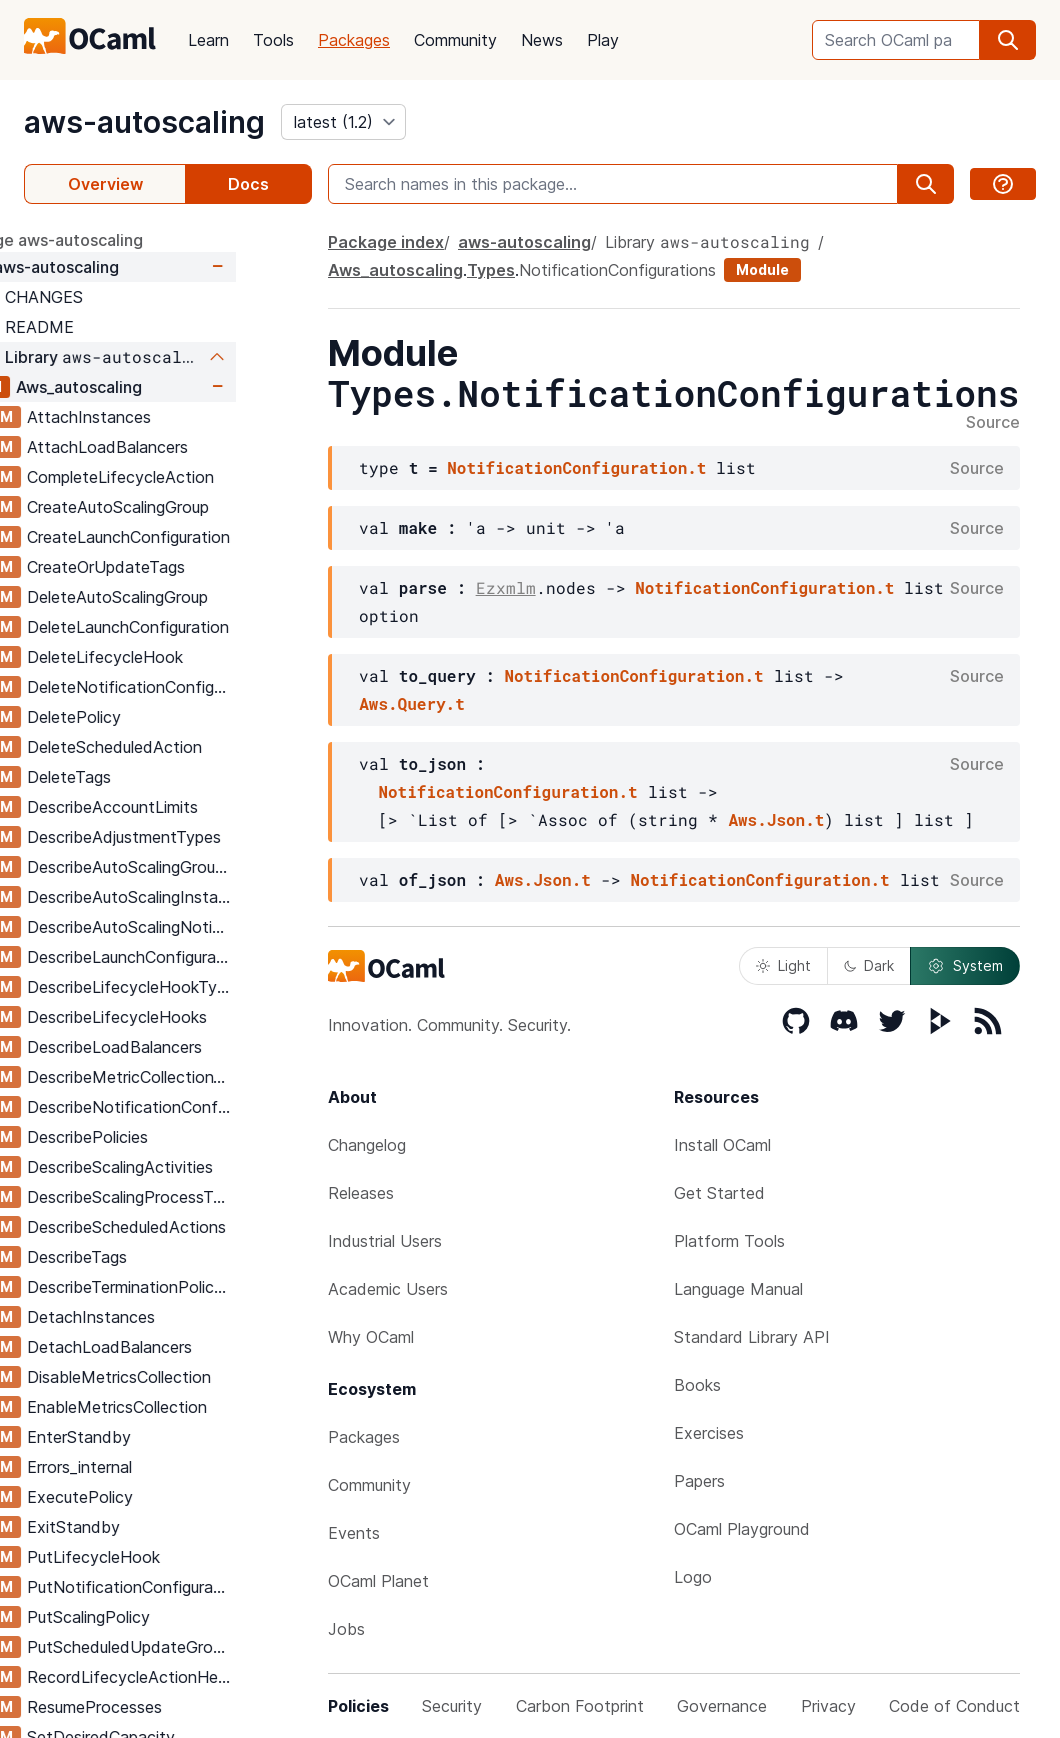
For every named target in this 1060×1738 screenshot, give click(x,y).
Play (603, 40)
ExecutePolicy (156, 1497)
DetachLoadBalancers (185, 1347)
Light (783, 965)
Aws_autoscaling (155, 387)
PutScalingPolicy (164, 1617)
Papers (699, 1481)
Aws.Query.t (412, 703)
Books (697, 1385)
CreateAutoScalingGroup (194, 507)
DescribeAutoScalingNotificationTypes (207, 927)
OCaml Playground (742, 1529)
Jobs (346, 1629)
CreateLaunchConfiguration (204, 537)
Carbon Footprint (580, 1706)
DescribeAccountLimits (188, 807)
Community (455, 40)
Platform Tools (729, 1241)
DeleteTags (145, 777)
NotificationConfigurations (617, 270)
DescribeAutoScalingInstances (207, 897)
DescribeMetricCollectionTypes (207, 1077)
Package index (386, 242)
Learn (208, 40)
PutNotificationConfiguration (207, 1587)
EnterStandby (155, 1437)
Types (491, 270)
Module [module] (762, 269)
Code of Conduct (954, 1706)
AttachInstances (165, 417)
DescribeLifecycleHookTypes (207, 987)
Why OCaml (371, 1337)
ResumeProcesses (170, 1707)
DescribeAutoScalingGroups (205, 867)
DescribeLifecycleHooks (193, 1017)
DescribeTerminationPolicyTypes (207, 1287)
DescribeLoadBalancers (190, 1047)
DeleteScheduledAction (190, 747)
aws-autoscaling (144, 122)
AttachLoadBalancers (183, 447)
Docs (248, 184)
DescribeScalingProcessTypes (207, 1197)
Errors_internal (155, 1467)
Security (452, 1706)
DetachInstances (167, 1317)
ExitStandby (149, 1527)
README (115, 327)
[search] (1008, 40)
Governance (722, 1706)
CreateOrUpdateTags (182, 567)
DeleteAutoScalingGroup (193, 597)
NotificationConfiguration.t (576, 467)
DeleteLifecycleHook (181, 657)
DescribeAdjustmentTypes (200, 837)
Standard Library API (752, 1337)
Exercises (709, 1433)
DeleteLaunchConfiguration (204, 627)
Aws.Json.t (776, 819)
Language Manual (738, 1289)
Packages (354, 40)
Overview (105, 184)
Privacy (828, 1706)
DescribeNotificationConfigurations (207, 1107)
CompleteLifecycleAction (196, 477)
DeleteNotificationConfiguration (207, 687)
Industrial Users (385, 1241)
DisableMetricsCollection (195, 1377)
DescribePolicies (163, 1137)
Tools (273, 40)
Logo (693, 1577)
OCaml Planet (378, 1581)
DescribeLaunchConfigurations (207, 957)
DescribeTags (153, 1257)
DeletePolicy (150, 717)
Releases (361, 1193)
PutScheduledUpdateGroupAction (207, 1647)
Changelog (367, 1145)
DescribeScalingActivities (196, 1167)
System (965, 966)
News (542, 40)
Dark (869, 965)
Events (354, 1533)
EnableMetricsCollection (193, 1407)
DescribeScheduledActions (202, 1227)
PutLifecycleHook (169, 1557)
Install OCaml (722, 1145)
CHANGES (120, 297)
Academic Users (388, 1289)
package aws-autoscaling (121, 240)
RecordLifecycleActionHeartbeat (207, 1677)
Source (993, 423)
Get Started (719, 1193)
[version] (343, 122)
